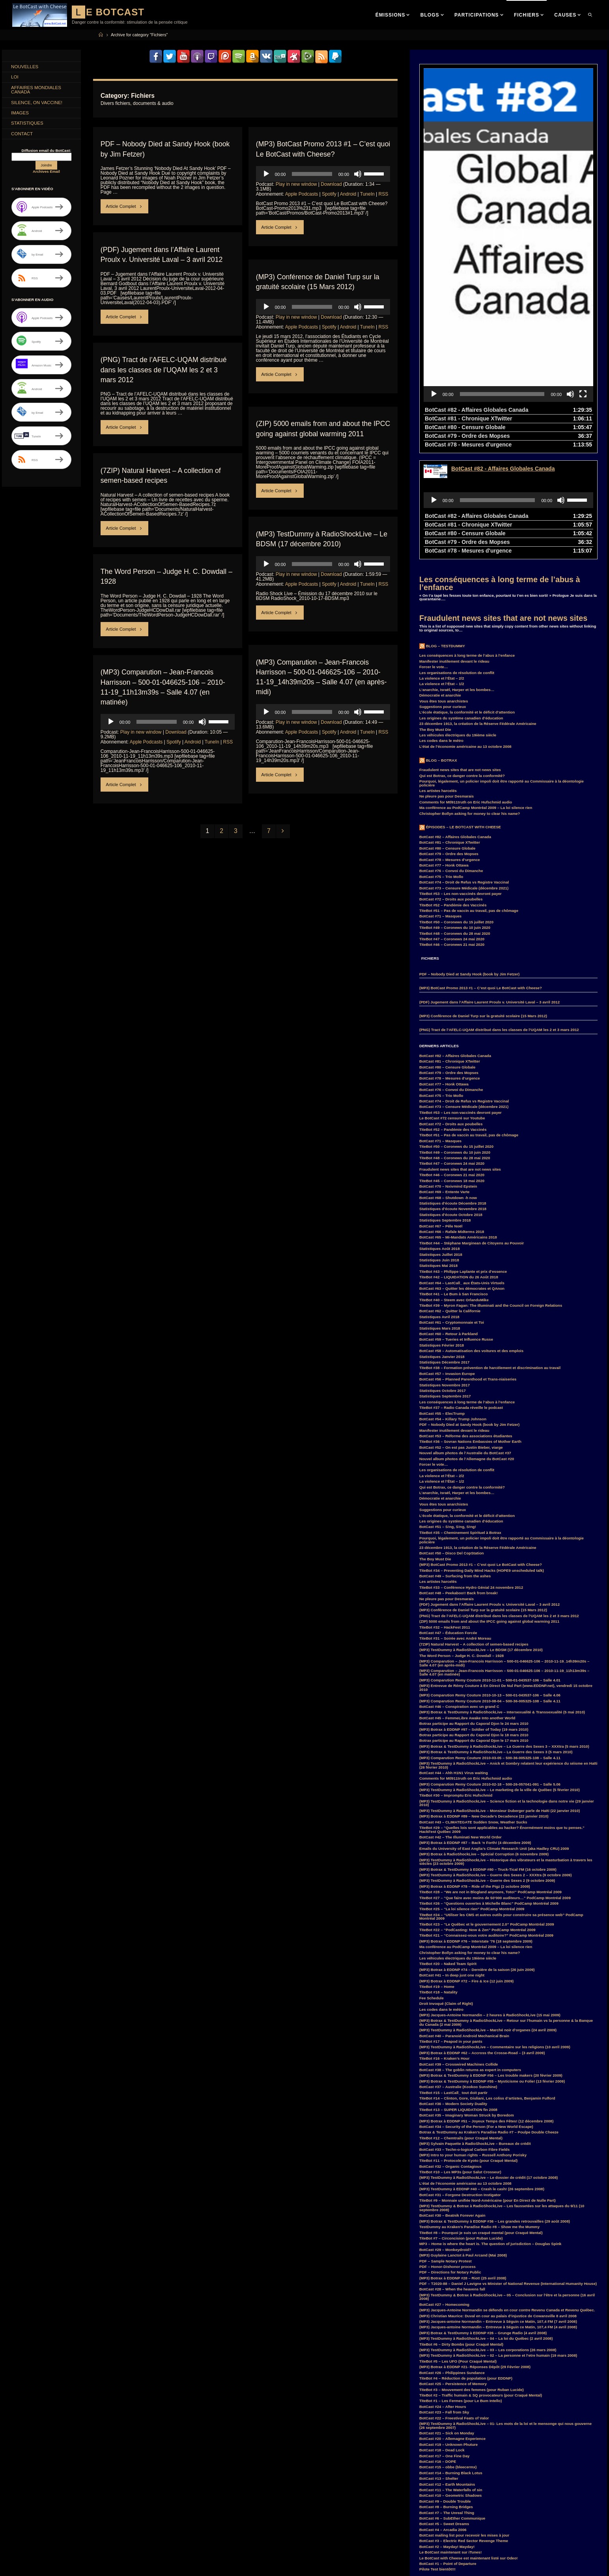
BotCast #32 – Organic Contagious (450, 2055)
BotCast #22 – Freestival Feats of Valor (454, 2307)
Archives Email (46, 174)
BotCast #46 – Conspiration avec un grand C (459, 1595)
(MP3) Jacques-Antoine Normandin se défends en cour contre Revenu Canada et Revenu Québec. (507, 2199)
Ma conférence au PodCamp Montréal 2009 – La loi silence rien (475, 696)
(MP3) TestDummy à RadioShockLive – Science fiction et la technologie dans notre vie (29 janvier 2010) (506, 1692)
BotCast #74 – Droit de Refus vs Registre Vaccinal (464, 771)
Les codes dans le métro (441, 629)
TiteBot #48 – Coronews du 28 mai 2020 (454, 822)
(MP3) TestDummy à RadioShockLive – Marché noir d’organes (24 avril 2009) (488, 1919)
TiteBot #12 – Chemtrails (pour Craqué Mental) (461, 2027)
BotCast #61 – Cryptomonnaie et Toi (451, 1211)
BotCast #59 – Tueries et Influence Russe (456, 1228)
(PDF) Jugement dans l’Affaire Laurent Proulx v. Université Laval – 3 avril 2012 (489, 891)
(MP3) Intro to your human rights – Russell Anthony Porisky (473, 2044)
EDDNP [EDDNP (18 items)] (71, 2519)
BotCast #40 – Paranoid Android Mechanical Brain (464, 1924)
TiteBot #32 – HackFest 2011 (444, 1516)
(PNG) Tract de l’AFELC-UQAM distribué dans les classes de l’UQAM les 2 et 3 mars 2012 (165, 369)
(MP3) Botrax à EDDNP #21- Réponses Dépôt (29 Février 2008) (475, 2255)
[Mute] (358, 173)
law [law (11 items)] (42, 2555)
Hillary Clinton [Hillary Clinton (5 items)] (99, 2537)
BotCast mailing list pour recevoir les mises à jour (464, 2424)
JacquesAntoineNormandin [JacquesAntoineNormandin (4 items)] (35, 2546)
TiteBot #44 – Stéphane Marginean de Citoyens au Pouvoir (471, 1132)
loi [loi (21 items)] (58, 2555)
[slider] (312, 174)
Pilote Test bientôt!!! (437, 2458)
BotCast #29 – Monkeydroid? (445, 2138)
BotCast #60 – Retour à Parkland (448, 1222)
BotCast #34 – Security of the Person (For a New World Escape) (476, 2015)
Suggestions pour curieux (442, 595)
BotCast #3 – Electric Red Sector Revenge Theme (463, 2429)
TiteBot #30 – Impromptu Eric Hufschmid (455, 1684)
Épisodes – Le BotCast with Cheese (463, 716)
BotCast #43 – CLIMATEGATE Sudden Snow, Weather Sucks (473, 1711)
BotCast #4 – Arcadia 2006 (443, 2418)
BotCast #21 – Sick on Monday (446, 2322)
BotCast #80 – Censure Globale (447, 737)
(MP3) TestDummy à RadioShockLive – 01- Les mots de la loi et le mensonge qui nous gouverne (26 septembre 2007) (505, 2314)
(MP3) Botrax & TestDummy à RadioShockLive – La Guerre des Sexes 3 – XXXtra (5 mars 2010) (504, 1635)
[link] (590, 15)
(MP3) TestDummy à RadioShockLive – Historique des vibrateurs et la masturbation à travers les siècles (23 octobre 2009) (505, 1751)
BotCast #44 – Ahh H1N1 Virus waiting (453, 1661)
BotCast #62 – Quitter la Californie (449, 1199)
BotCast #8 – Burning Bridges (446, 2395)
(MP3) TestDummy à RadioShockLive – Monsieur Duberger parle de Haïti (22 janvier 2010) (499, 1699)
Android (348, 193)
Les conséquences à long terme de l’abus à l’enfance (499, 472)
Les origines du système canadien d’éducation (461, 607)
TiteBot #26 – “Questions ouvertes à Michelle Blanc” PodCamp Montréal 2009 (489, 1792)
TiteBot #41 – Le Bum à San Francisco (453, 1183)
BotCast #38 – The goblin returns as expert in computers (470, 1958)
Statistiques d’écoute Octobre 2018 (450, 1103)
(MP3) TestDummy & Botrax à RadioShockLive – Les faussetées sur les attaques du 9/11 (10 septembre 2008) (501, 2096)
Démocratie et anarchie (440, 584)
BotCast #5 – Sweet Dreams (444, 2412)
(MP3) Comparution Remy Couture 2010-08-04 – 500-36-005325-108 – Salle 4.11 (489, 1590)
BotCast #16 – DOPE (437, 2350)
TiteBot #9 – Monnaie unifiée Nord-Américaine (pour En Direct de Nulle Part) (487, 2089)
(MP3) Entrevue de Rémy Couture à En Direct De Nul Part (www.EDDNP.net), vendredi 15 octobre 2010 (505, 1576)
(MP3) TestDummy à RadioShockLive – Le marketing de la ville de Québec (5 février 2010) (499, 1678)
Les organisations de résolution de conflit (456, 561)
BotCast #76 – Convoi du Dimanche (451, 759)
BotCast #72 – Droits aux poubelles (450, 788)
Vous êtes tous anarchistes (443, 590)
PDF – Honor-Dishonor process (447, 2155)
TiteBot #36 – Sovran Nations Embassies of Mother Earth (470, 1330)
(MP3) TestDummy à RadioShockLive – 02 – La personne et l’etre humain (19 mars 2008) (498, 2244)
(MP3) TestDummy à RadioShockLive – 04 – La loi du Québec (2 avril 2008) (486, 2227)
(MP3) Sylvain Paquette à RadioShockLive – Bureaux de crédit (475, 2032)
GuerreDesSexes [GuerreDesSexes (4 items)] (63, 2537)
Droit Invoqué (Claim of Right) (446, 1892)
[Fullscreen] (583, 283)
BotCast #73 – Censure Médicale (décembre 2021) (463, 777)
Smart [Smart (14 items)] (123, 2572)
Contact (22, 136)
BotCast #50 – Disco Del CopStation (451, 1442)
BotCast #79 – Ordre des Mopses (448, 742)
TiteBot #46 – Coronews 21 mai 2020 (451, 833)
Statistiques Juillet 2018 (440, 1143)
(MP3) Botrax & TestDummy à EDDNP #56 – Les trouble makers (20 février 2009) (490, 1964)
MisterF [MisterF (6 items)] (77, 2555)
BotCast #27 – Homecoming (444, 2193)
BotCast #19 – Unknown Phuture (448, 2333)
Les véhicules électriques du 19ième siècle (457, 624)
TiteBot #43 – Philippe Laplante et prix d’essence (463, 1160)
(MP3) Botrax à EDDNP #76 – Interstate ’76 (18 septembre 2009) (475, 1830)
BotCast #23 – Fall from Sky (444, 2301)
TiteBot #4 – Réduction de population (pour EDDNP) (465, 2267)
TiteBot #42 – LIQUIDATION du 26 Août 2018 (458, 1166)
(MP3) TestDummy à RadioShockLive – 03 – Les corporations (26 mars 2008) (487, 2238)
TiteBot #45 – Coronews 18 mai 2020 (451, 1069)
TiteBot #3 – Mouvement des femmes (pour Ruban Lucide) (471, 2278)
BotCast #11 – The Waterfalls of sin (450, 2378)
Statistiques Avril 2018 (439, 1205)
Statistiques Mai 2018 (438, 1154)
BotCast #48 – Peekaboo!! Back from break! (458, 1481)
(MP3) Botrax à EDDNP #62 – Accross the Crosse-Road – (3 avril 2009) (482, 1941)
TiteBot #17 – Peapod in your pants (450, 1930)
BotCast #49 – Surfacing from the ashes (455, 1465)
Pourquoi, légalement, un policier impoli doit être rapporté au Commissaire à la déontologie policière (501, 672)
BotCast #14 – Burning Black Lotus (450, 2361)
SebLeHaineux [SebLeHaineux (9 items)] (95, 2572)
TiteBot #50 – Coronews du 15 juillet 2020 (456, 811)
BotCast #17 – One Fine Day (444, 2344)
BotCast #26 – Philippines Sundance (452, 2261)
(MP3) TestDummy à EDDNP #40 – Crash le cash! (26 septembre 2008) (481, 2077)
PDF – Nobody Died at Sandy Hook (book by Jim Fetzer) (469, 863)
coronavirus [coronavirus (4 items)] (45, 2510)
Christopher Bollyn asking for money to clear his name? (469, 702)
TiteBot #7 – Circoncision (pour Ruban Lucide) (461, 2127)
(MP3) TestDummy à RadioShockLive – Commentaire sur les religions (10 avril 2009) (494, 1935)
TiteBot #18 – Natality (438, 1881)
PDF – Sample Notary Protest (445, 2150)
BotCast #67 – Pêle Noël (440, 1115)
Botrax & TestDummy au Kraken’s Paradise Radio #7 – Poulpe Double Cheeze (489, 2021)
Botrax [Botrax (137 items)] (42, 2501)
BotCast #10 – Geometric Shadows (450, 2384)
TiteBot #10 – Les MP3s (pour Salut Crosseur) (460, 2061)
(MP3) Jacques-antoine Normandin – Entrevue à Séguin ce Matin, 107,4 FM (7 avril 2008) (498, 2210)
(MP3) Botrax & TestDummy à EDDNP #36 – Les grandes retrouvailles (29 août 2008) (494, 2110)
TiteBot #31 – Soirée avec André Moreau (455, 1527)
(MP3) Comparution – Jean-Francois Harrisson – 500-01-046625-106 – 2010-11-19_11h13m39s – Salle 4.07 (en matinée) (504, 1561)
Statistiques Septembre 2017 (445, 1285)
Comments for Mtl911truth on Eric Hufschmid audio (465, 691)
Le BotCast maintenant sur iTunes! (450, 2441)
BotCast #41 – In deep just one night (451, 1864)
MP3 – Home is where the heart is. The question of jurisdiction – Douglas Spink (490, 2132)
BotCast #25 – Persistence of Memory (453, 2272)
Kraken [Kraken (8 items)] (109, 2546)
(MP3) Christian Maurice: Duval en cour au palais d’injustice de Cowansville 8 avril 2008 (498, 2204)
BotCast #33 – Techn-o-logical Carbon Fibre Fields (464, 2038)
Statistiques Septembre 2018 (445, 1109)
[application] (323, 173)
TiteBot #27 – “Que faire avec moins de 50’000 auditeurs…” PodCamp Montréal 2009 (495, 1786)
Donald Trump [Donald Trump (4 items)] (24, 2519)
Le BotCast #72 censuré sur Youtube (452, 1007)
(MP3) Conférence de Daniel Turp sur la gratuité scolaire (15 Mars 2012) (483, 904)
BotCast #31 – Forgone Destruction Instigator (460, 2083)
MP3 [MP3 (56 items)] (42, 2564)
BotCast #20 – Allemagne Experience (452, 2327)
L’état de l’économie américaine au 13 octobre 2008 (465, 635)
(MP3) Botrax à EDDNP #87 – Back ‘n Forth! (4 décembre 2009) (475, 1731)
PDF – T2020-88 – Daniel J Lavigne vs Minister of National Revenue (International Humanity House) (508, 2172)
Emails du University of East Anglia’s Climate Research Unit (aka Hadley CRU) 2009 (494, 1737)
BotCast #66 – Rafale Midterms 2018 (451, 1120)
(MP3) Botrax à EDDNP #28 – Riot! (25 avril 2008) (462, 2167)
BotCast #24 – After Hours (442, 2295)
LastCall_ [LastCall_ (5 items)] (20, 2555)
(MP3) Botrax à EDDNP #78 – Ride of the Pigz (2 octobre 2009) (474, 1775)
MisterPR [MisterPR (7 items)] (20, 2564)
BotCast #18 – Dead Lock (442, 2339)
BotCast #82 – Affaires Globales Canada (455, 725)
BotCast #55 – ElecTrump (442, 1302)
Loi (15, 77)
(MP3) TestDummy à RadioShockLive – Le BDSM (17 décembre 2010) (481, 1538)
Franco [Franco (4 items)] (99, 2528)
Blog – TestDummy (445, 534)
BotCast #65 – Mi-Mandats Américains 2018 (458, 1126)
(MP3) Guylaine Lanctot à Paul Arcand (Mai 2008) (463, 2144)
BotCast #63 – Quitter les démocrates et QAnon (461, 1177)
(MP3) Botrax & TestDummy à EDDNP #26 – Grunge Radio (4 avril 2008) (483, 2221)
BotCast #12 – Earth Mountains (447, 2373)
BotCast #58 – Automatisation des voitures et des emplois (471, 1239)
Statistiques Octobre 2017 (442, 1279)
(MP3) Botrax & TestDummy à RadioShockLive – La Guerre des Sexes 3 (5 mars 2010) (496, 1640)
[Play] (266, 173)
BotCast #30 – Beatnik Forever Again (452, 2104)
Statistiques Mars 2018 (439, 1217)
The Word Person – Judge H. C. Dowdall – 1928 (461, 1544)
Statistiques (28, 126)
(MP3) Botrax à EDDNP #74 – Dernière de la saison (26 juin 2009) (477, 1858)
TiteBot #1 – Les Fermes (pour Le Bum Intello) (460, 2289)
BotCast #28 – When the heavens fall (452, 2178)
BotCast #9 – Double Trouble (445, 2390)
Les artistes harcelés (438, 679)
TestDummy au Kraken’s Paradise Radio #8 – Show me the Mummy (479, 2115)
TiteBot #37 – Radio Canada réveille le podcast (461, 1296)
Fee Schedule (431, 1887)
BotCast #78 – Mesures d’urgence (449, 748)
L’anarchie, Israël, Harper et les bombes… (456, 578)
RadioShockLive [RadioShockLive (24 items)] (26, 2572)
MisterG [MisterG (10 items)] (100, 2555)
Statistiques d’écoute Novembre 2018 (452, 1097)
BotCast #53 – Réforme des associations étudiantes (465, 1325)
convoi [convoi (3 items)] (18, 2510)
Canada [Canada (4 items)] (65, 2501)
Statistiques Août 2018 (439, 1137)
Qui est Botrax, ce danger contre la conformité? (462, 664)
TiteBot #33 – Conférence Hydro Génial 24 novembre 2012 (471, 1476)
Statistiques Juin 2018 (439, 1149)
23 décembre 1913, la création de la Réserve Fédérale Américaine (477, 612)
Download (331, 184)
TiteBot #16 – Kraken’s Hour (444, 1947)
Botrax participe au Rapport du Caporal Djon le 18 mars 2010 (474, 1623)
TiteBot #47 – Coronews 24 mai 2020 (451, 828)
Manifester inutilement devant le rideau (454, 550)
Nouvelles (25, 67)
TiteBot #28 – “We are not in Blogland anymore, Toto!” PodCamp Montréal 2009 (490, 1780)
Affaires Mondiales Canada (37, 91)
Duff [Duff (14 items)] (50, 2519)
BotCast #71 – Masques (440, 805)
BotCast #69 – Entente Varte (444, 1080)
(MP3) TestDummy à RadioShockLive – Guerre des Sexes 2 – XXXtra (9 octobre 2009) (495, 1764)
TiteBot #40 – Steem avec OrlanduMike (454, 1188)
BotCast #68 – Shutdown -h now (448, 1086)
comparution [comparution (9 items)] (123, 2501)
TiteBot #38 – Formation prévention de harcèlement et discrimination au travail (489, 1256)
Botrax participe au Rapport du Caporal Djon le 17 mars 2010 (474, 1629)
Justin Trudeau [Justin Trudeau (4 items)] (81, 2546)
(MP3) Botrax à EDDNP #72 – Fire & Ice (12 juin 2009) (466, 1870)
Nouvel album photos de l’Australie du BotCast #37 (465, 1341)
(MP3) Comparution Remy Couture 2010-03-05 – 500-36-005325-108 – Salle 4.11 (489, 1646)
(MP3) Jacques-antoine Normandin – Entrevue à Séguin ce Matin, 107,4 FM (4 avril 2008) (498, 2216)
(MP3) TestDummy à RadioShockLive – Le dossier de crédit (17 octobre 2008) (488, 2066)
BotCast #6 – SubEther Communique (452, 2407)
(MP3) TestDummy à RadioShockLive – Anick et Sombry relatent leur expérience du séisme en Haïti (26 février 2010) (508, 1654)
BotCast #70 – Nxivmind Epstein (448, 1075)
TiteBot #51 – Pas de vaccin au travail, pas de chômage (468, 799)
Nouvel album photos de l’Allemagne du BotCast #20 (466, 1347)
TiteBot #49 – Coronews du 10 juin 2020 (454, 816)
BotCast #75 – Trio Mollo (441, 765)
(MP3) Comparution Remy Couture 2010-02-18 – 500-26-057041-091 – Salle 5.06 (489, 1673)
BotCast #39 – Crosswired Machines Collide (458, 1953)
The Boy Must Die (435, 618)
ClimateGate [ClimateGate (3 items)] (92, 2501)
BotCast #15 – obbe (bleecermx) (448, 2356)
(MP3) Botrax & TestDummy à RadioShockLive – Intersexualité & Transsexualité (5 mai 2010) (502, 1601)
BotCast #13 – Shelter (438, 2367)
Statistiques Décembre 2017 (444, 1251)
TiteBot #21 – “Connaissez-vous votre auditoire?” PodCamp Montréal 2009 (486, 1824)
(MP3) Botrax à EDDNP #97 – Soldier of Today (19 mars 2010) (473, 1618)
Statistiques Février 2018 (441, 1234)
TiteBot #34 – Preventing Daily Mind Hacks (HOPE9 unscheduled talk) (481, 1459)
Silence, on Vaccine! (38, 104)
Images (20, 115)
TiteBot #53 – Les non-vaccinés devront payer (460, 782)
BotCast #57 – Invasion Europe (447, 1262)
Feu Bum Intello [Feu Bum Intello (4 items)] (53, 2528)
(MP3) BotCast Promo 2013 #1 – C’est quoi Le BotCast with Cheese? (480, 876)
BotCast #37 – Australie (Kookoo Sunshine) (458, 1975)
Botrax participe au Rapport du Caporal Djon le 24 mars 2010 (474, 1612)
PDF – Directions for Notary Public (450, 2161)
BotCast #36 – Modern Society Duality (453, 1992)
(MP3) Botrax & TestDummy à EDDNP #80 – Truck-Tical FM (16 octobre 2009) (488, 1758)
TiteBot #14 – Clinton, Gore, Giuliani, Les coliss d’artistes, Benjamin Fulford (487, 1987)
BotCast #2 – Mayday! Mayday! (446, 2435)
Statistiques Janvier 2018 (442, 1245)
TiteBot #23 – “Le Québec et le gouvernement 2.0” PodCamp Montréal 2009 (486, 1813)
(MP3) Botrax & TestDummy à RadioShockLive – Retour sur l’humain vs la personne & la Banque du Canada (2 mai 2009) (506, 1911)
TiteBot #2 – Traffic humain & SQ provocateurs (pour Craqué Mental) (480, 2284)
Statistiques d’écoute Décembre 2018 (452, 1092)
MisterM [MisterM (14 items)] (124, 2555)
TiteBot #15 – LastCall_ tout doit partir (453, 1981)
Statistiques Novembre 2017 (444, 1274)
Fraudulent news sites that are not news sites (503, 506)
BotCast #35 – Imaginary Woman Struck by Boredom (466, 2004)
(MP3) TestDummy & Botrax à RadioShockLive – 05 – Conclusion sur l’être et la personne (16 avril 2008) (507, 2186)
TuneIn (367, 193)
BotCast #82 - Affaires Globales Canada (503, 357)
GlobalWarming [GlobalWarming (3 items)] (25, 2537)
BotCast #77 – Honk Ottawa (444, 754)
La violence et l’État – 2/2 (441, 567)
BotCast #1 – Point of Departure (447, 2452)
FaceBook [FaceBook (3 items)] (21, 2528)
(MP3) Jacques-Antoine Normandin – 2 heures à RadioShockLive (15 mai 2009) (489, 1904)
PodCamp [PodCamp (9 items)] (108, 2564)
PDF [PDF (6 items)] (85, 2564)
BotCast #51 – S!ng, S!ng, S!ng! (447, 1415)
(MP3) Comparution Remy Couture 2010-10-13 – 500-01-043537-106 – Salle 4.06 (489, 1584)
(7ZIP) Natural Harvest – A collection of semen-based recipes (474, 1533)
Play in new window (296, 184)
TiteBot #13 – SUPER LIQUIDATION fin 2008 (458, 1998)
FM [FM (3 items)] (79, 2528)
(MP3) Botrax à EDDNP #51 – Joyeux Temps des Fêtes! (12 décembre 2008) (486, 2010)
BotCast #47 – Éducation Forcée (448, 1521)
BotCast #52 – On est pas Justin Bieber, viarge (461, 1336)
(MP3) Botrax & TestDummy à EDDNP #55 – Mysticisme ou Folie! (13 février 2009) (492, 1970)
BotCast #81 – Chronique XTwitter (449, 731)
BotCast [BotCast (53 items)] (19, 2501)
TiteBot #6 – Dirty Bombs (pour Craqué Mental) (461, 2233)
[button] (508, 179)
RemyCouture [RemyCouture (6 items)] (62, 2572)
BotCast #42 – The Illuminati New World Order (460, 1726)
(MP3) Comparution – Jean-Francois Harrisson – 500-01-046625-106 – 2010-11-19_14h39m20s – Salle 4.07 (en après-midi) (504, 1552)
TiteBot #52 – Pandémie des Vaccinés (452, 794)
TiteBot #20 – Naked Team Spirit (447, 1852)
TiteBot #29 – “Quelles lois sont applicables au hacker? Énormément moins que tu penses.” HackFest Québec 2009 (502, 1718)
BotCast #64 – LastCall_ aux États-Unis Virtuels (461, 1171)
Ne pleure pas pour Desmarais (446, 685)
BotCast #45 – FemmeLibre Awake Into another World (467, 1607)
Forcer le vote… (433, 555)
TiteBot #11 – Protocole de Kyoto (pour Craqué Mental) (468, 2049)
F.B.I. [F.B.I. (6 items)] (117, 2519)
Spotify (329, 193)
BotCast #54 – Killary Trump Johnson (452, 1308)
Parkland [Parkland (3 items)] (64, 2564)
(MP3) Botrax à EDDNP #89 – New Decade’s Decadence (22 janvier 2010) (483, 1705)
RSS (384, 193)
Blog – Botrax (441, 649)
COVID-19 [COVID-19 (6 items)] (74, 2510)
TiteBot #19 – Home (436, 1875)
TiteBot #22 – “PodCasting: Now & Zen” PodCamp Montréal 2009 (477, 1818)
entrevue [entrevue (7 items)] (95, 2519)
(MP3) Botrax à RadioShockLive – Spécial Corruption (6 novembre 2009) (484, 1743)
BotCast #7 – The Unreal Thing (446, 2401)
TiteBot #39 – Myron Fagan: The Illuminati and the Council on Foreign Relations (490, 1194)
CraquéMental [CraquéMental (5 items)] (103, 2510)
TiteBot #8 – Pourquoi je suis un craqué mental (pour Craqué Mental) (481, 2121)
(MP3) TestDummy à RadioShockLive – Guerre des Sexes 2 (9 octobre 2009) (487, 1769)
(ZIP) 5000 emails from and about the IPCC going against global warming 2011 (489, 1510)
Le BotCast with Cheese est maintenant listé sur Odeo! (468, 2447)
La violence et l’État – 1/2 (441, 572)
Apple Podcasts (301, 193)
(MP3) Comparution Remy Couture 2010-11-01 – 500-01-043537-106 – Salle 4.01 (489, 1569)
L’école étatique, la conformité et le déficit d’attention (467, 601)
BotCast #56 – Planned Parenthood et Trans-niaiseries (467, 1268)
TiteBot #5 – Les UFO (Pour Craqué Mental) (458, 2250)
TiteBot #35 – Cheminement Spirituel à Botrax (460, 1421)
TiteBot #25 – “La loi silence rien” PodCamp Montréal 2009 (471, 1797)
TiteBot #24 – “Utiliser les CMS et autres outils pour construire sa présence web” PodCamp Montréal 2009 (501, 1805)
